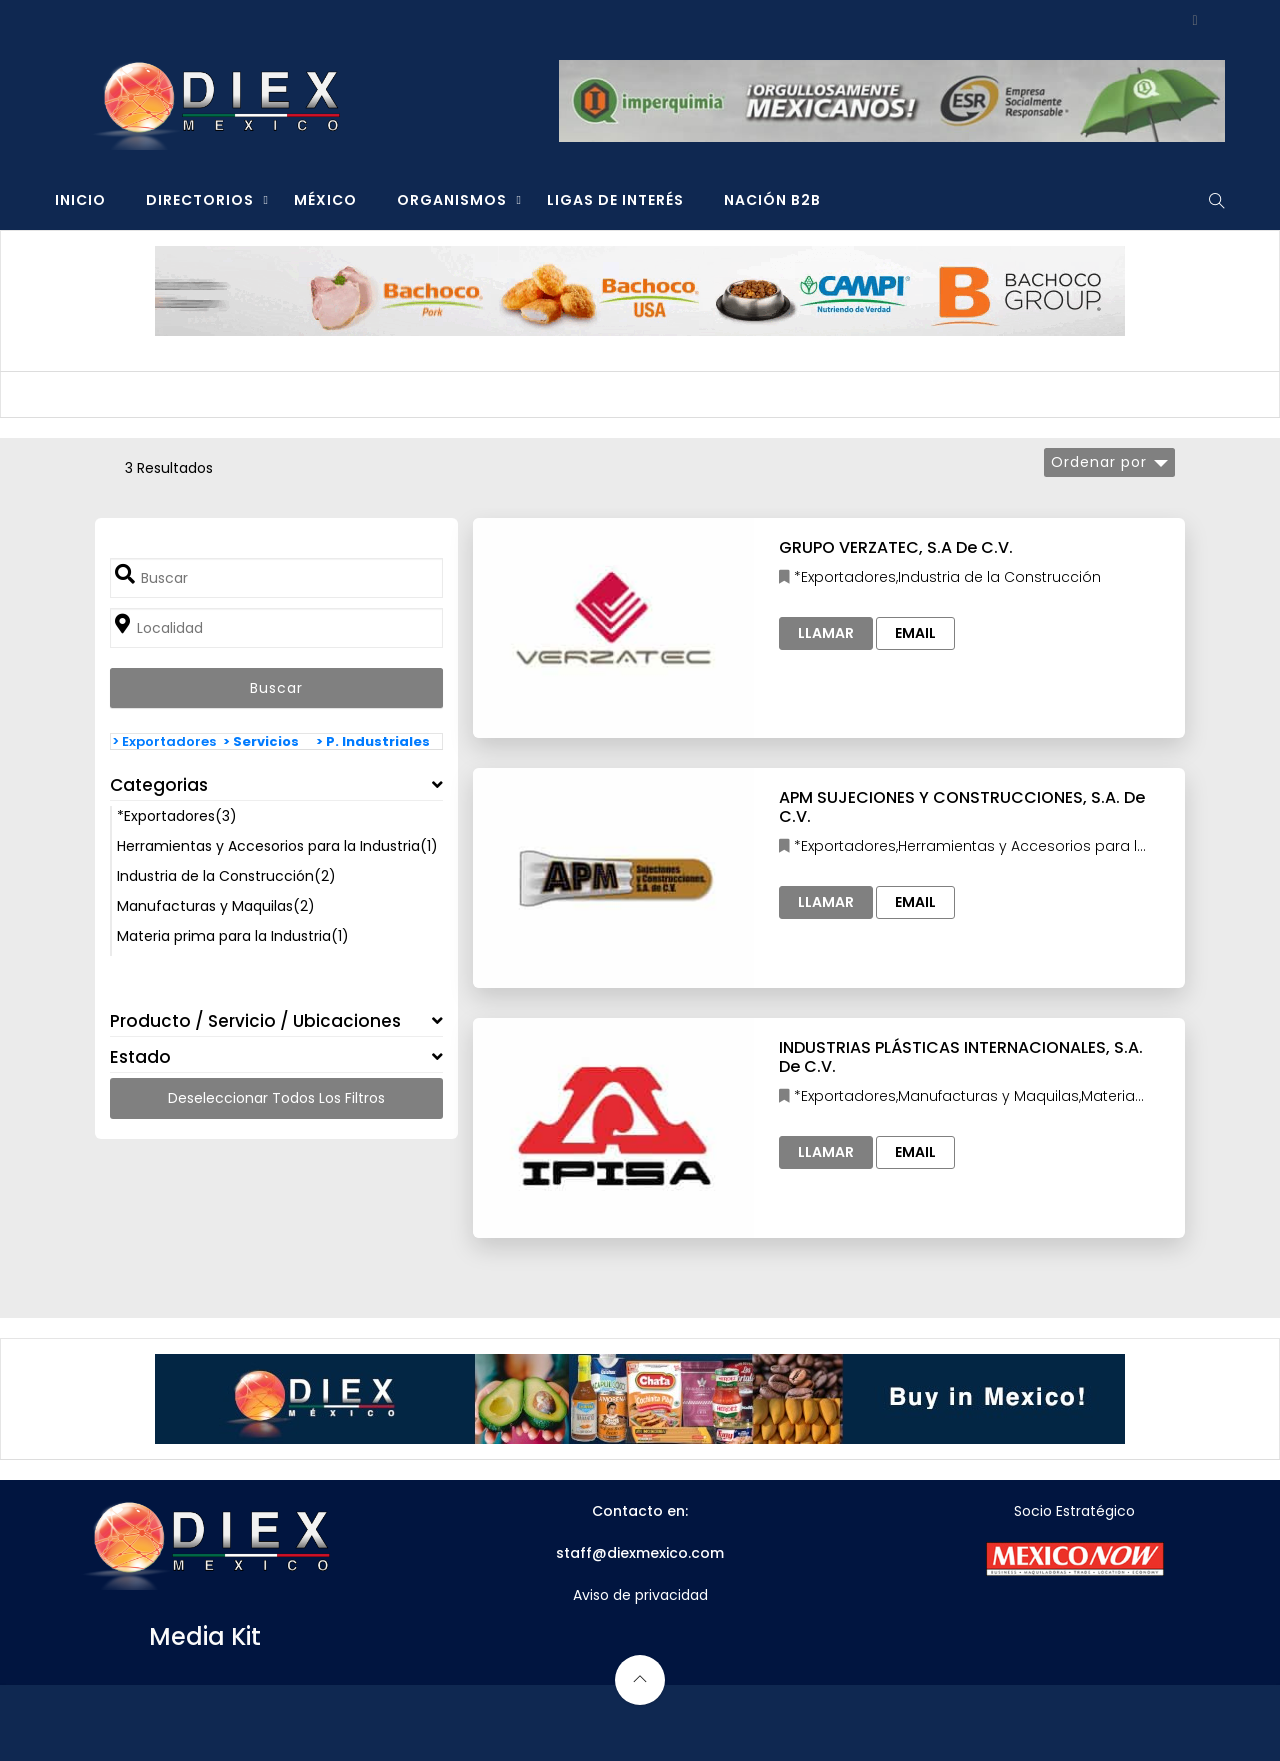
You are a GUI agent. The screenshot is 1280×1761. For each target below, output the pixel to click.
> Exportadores (164, 741)
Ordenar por (1099, 462)
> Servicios (261, 741)
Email (915, 633)
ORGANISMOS (452, 200)
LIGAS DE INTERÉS (615, 200)
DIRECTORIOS (200, 200)
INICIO (80, 200)
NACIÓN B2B (772, 200)
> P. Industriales (373, 741)
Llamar (826, 633)
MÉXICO (325, 200)
